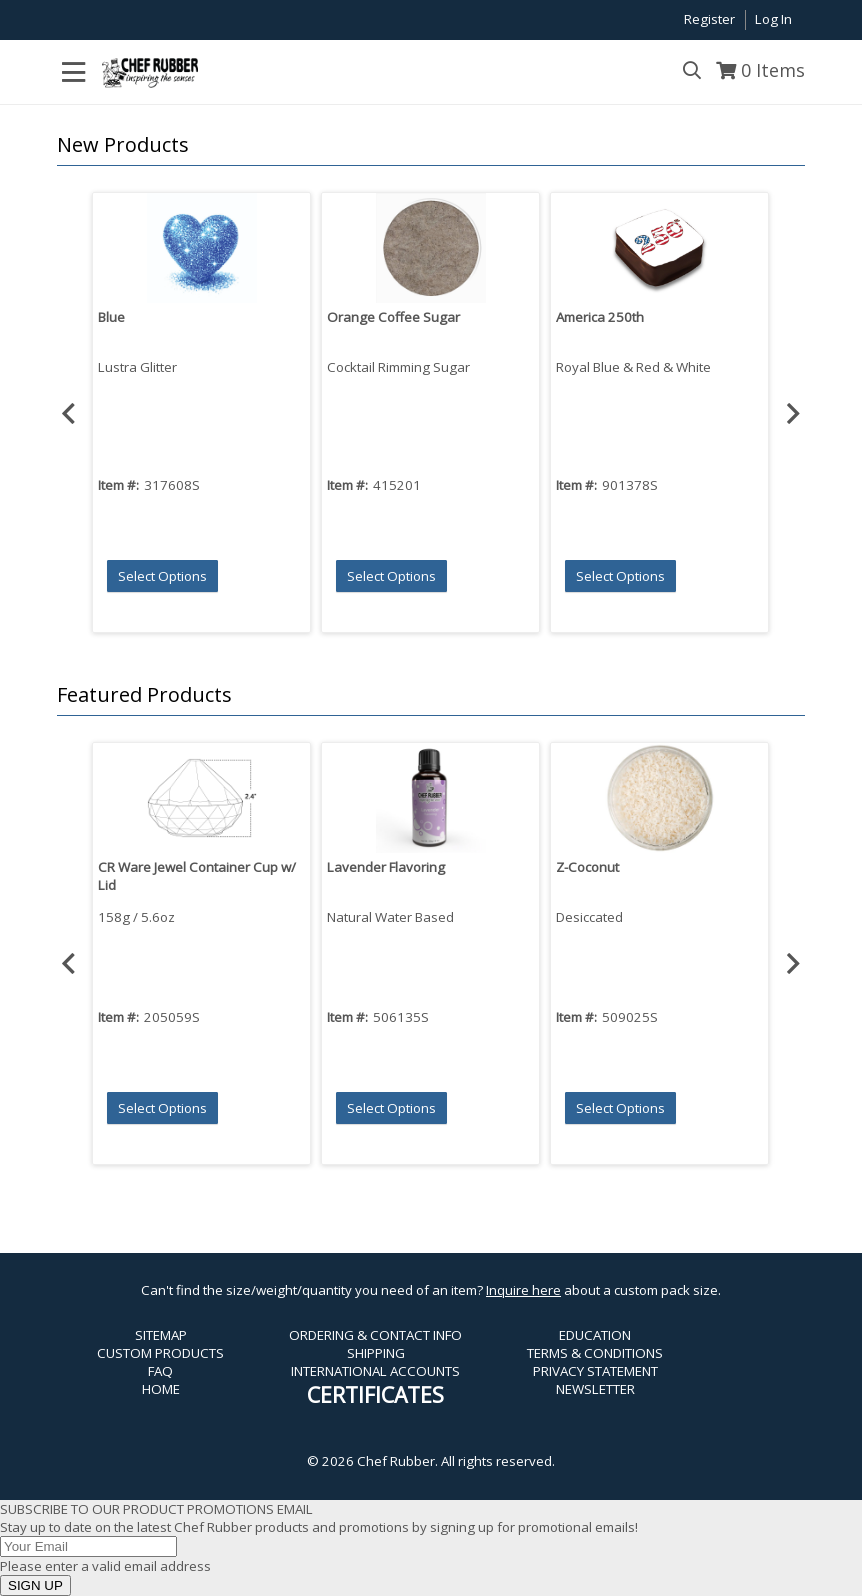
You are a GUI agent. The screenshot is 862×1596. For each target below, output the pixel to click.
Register (709, 19)
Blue (111, 317)
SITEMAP (161, 1335)
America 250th (600, 317)
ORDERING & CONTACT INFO (375, 1335)
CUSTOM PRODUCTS (160, 1353)
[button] (426, 145)
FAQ (160, 1371)
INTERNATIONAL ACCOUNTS (375, 1371)
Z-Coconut (587, 867)
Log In (773, 19)
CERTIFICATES (375, 1394)
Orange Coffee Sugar (393, 317)
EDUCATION (595, 1335)
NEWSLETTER (595, 1389)
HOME (161, 1389)
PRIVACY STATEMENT (595, 1371)
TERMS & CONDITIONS (595, 1353)
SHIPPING (376, 1353)
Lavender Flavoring (386, 867)
